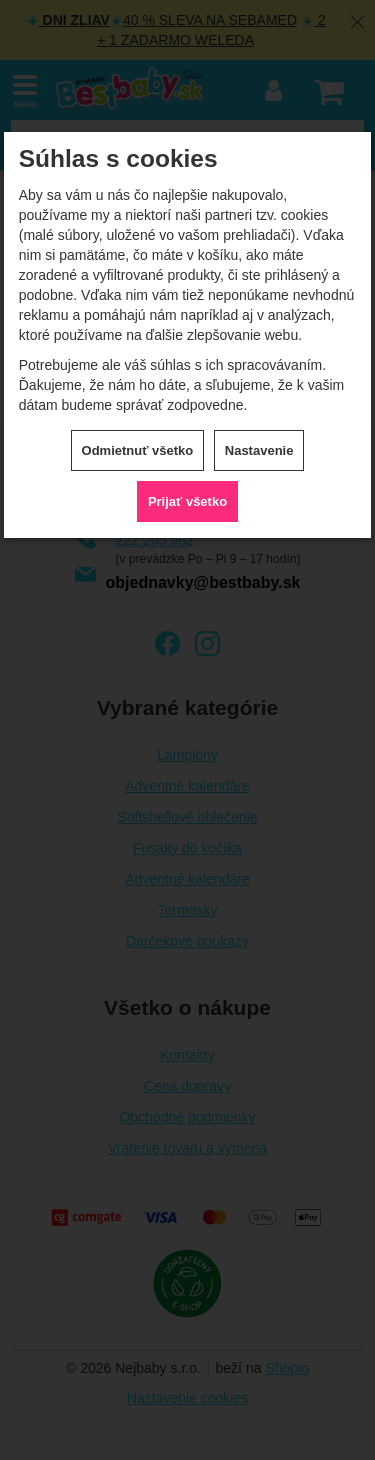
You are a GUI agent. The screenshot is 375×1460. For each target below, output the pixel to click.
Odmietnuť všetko (138, 450)
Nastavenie (259, 450)
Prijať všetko (187, 501)
